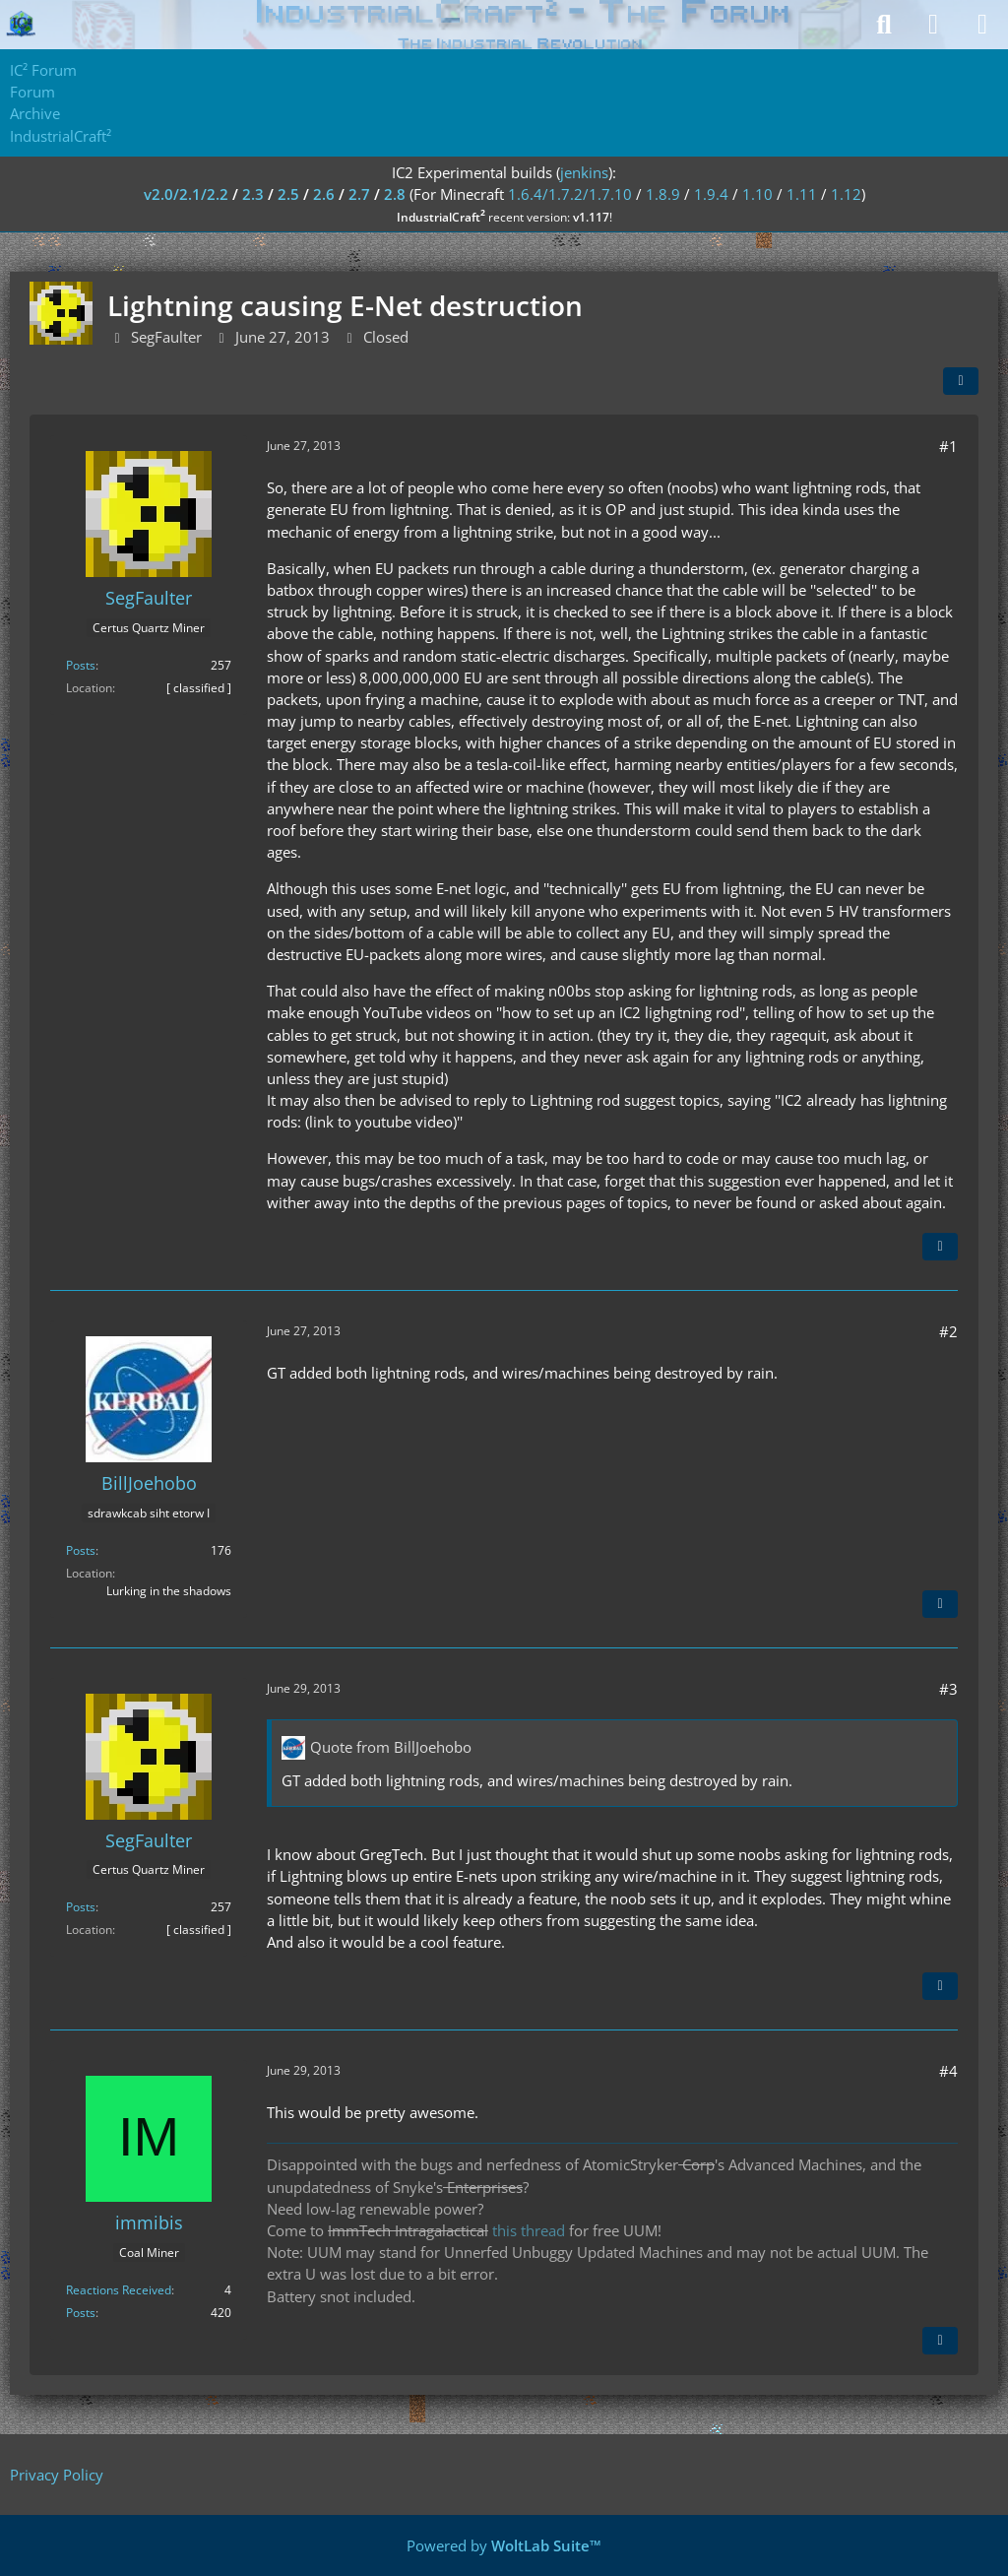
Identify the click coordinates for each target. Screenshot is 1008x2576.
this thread (528, 2230)
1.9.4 (711, 194)
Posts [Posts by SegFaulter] (80, 665)
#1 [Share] (948, 446)
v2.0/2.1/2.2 (186, 194)
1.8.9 (663, 194)
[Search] (884, 24)
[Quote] (940, 1246)
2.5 (288, 194)
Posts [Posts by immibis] (80, 2312)
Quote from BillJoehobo (391, 1747)
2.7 (359, 194)
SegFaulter (166, 337)
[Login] (933, 24)
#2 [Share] (948, 1331)
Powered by (504, 2545)
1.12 (846, 194)
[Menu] (982, 24)
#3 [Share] (948, 1689)
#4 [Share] (948, 2071)
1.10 (757, 194)
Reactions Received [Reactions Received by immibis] (118, 2290)
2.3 (253, 194)
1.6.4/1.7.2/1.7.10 (570, 194)
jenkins (584, 172)
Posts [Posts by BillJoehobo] (80, 1550)
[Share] (960, 381)
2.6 (324, 194)
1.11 (802, 194)
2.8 (395, 194)
